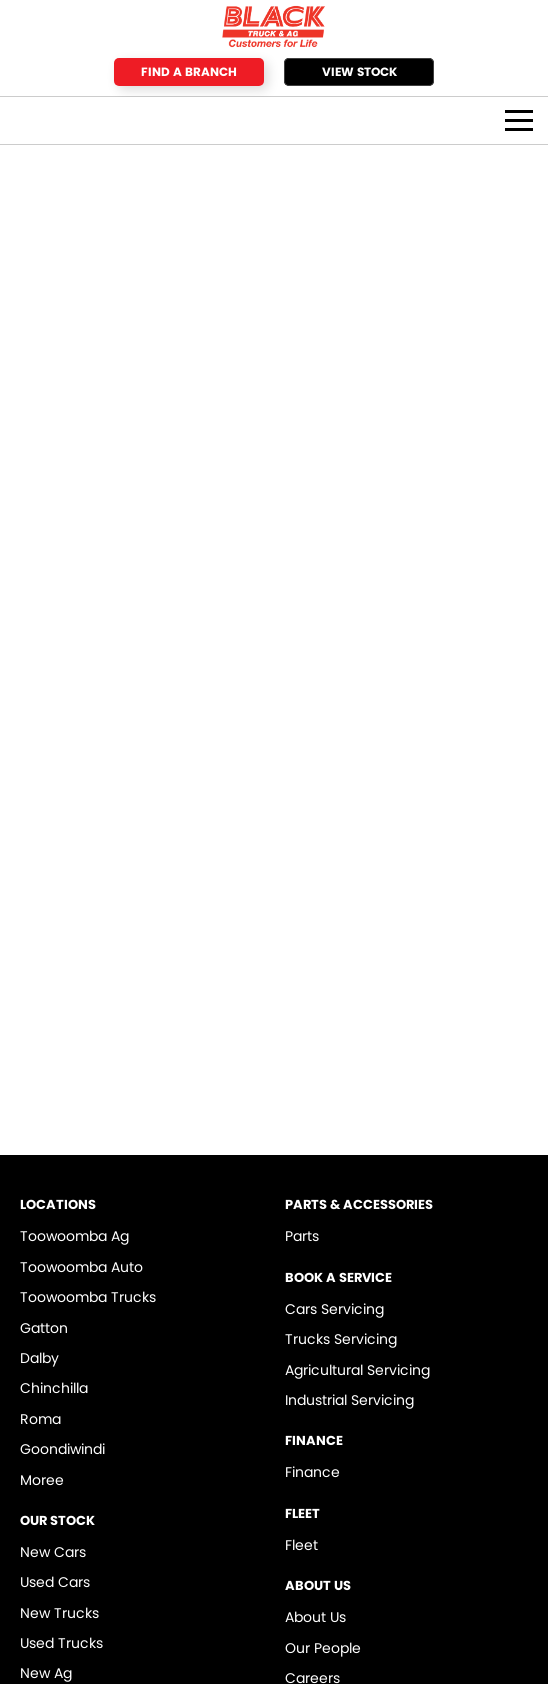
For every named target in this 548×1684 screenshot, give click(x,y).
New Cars (53, 1552)
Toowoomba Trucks (88, 1297)
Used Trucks (61, 1643)
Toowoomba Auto (81, 1267)
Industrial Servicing (349, 1400)
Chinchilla (54, 1388)
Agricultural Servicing (357, 1370)
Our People (323, 1648)
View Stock (359, 71)
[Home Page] (273, 26)
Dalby (39, 1358)
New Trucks (59, 1613)
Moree (42, 1480)
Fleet (301, 1545)
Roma (40, 1419)
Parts (302, 1236)
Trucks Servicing (341, 1339)
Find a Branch (189, 71)
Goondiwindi (62, 1449)
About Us (315, 1617)
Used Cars (55, 1582)
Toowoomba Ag (74, 1236)
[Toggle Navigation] (519, 120)
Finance (312, 1472)
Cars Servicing (334, 1309)
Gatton (44, 1328)
